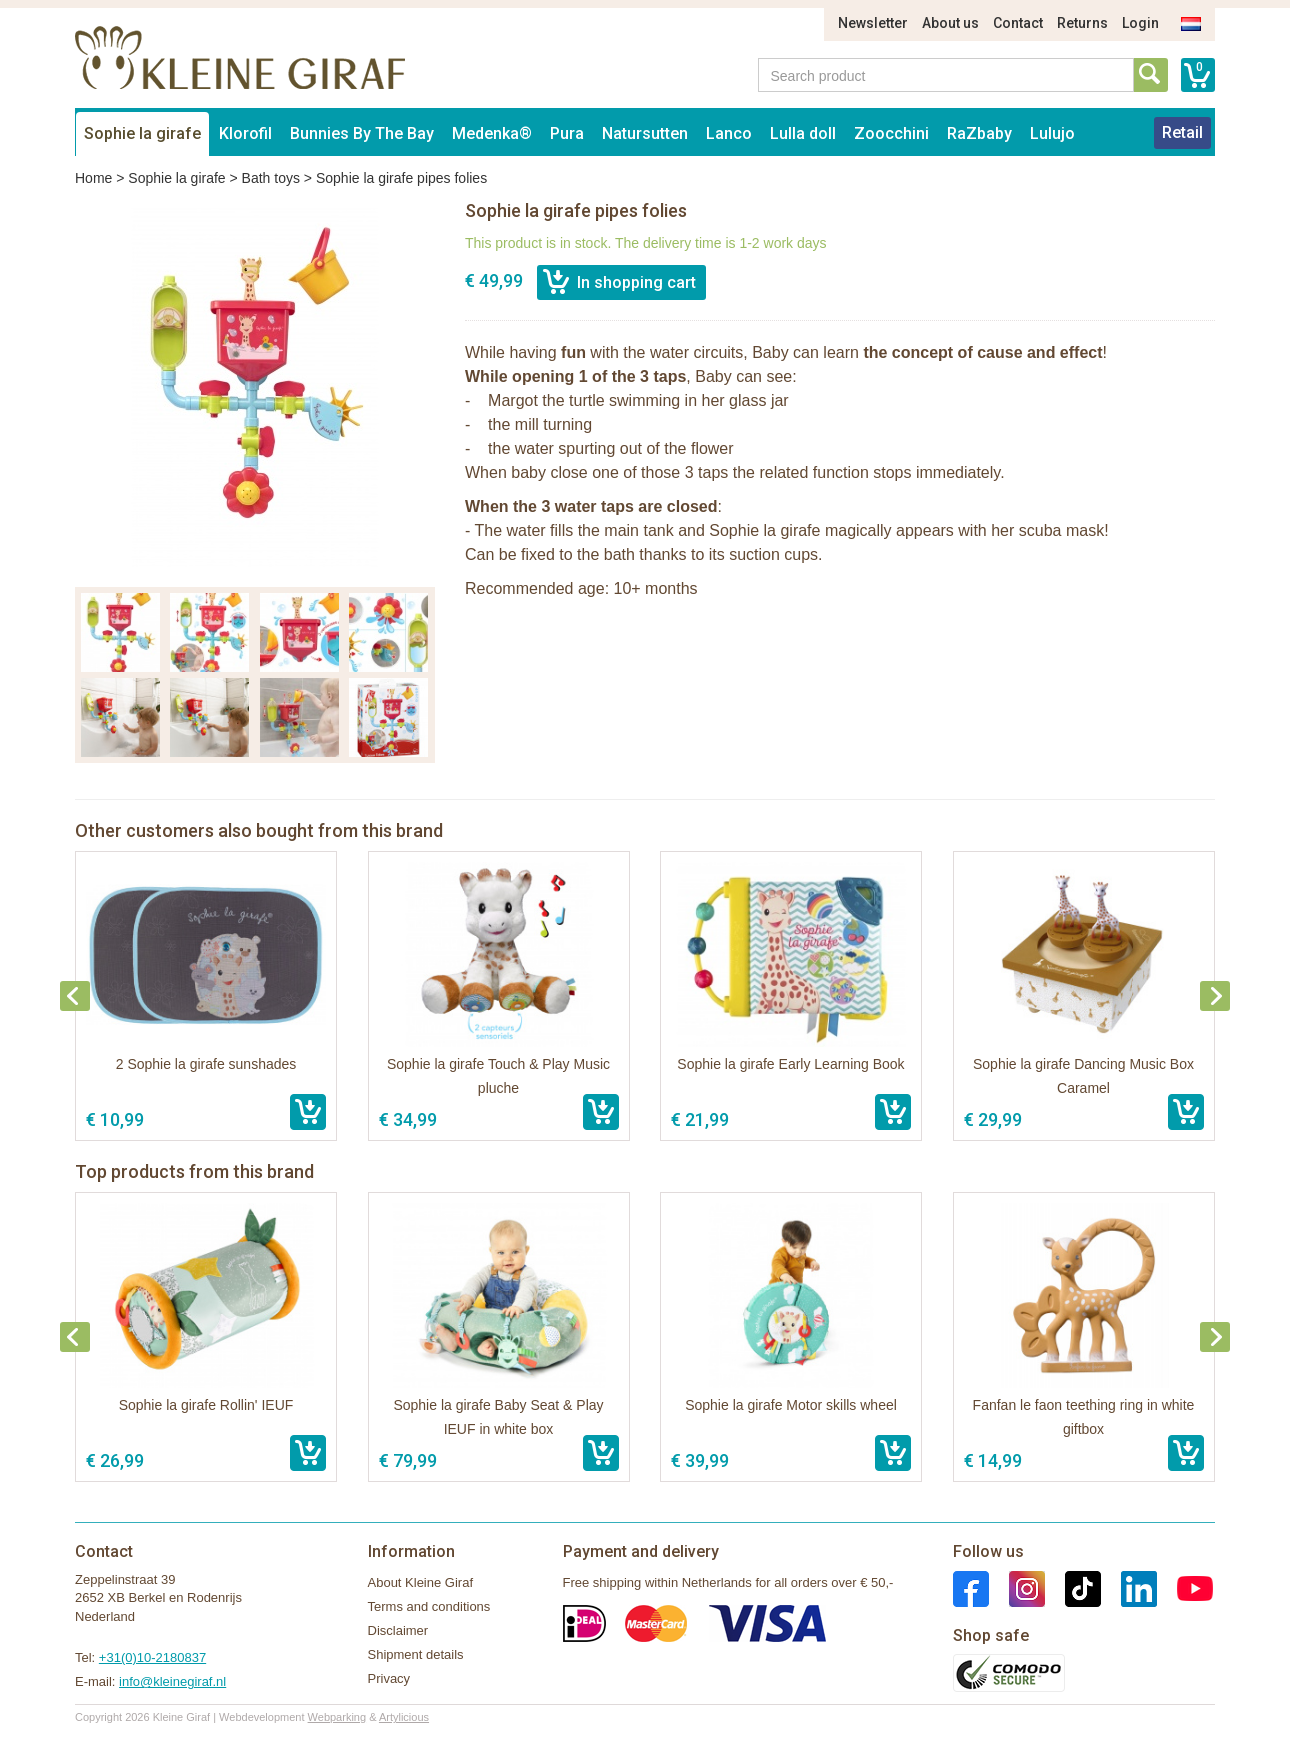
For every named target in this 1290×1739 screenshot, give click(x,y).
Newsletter (873, 23)
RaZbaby (979, 133)
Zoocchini (891, 133)
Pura (567, 133)
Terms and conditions (429, 1606)
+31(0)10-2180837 (152, 1657)
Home (93, 178)
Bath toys (271, 178)
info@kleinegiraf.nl (172, 1681)
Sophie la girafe (142, 133)
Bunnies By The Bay (362, 133)
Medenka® (492, 133)
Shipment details (416, 1654)
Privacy (389, 1678)
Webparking (337, 1717)
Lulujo (1052, 133)
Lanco (729, 133)
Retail (1182, 132)
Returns (1082, 23)
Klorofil (245, 133)
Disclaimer (398, 1630)
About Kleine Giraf (421, 1582)
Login (1140, 23)
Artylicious (404, 1717)
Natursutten (645, 133)
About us (950, 23)
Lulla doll (803, 133)
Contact (1018, 23)
